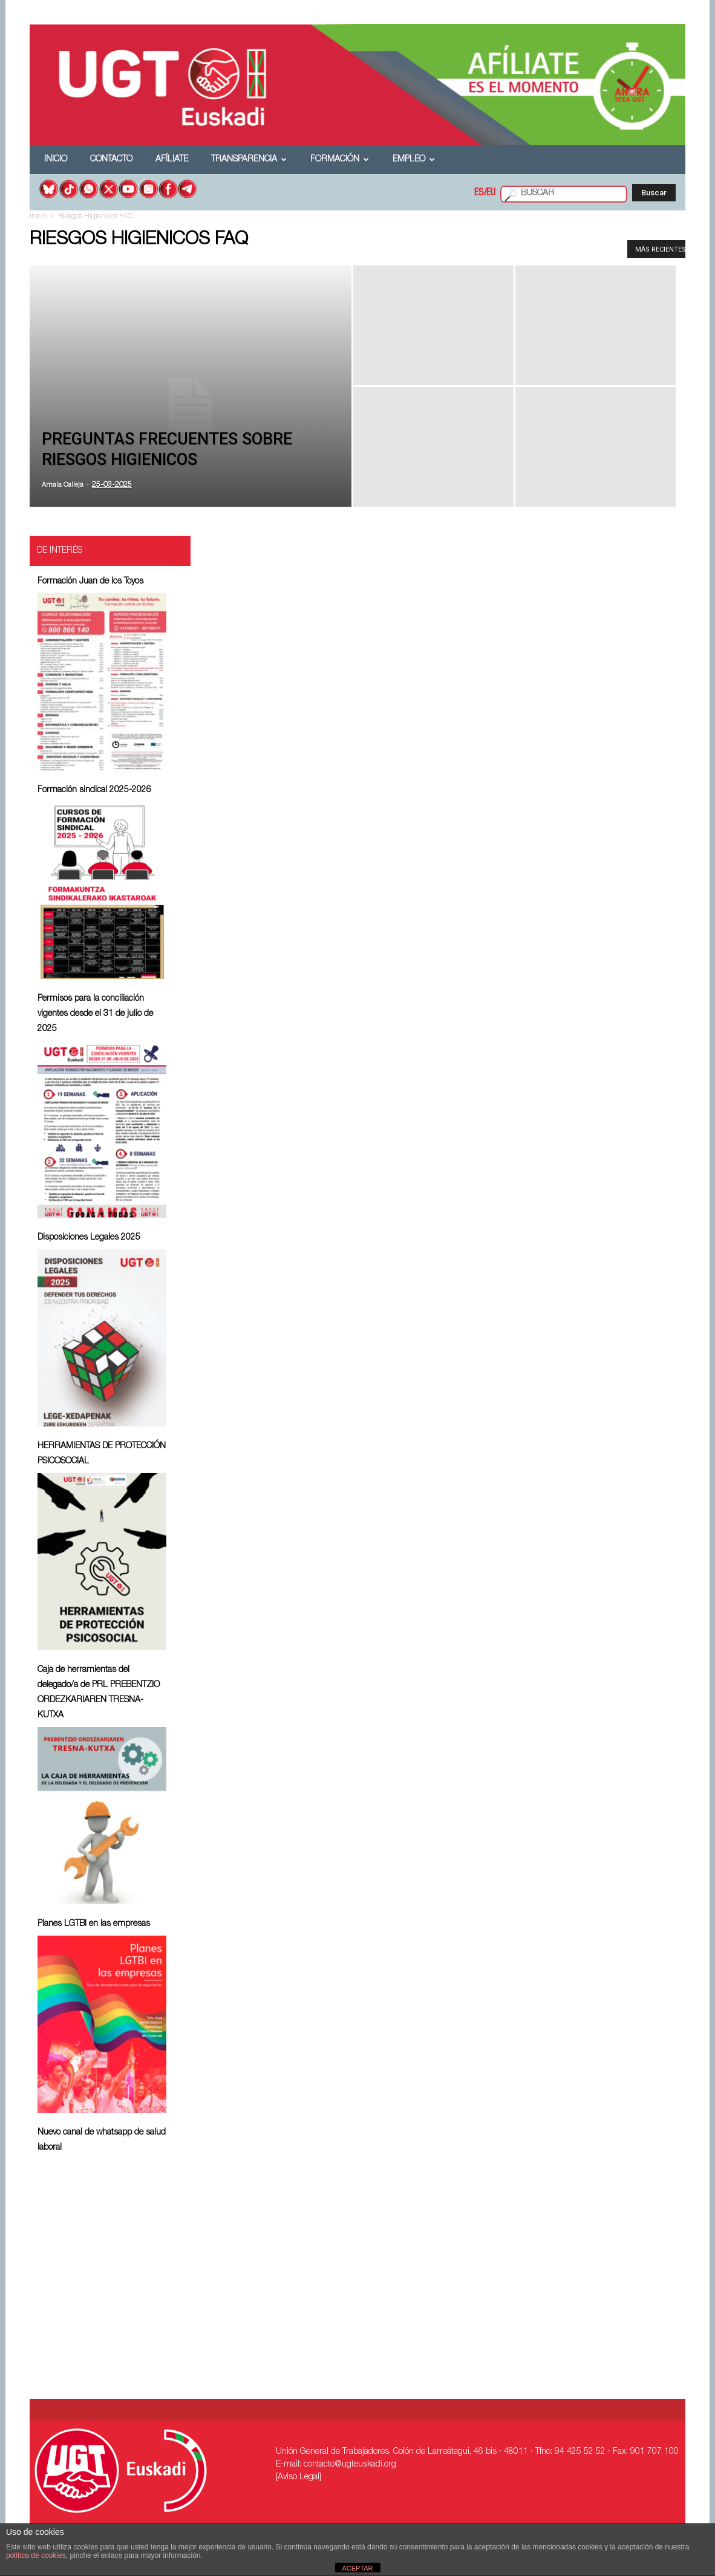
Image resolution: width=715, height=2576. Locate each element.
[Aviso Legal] (298, 2477)
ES (479, 193)
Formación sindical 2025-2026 (94, 790)
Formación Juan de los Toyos (90, 581)
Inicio (55, 159)
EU (490, 193)
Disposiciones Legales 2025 (89, 1238)
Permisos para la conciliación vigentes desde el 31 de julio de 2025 (95, 1014)
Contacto (111, 159)
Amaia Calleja (62, 485)
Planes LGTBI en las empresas (94, 1924)
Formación (339, 159)
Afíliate (171, 159)
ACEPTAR (357, 2568)
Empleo (414, 159)
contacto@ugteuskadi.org (350, 2465)
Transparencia (249, 159)
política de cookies (36, 2555)
